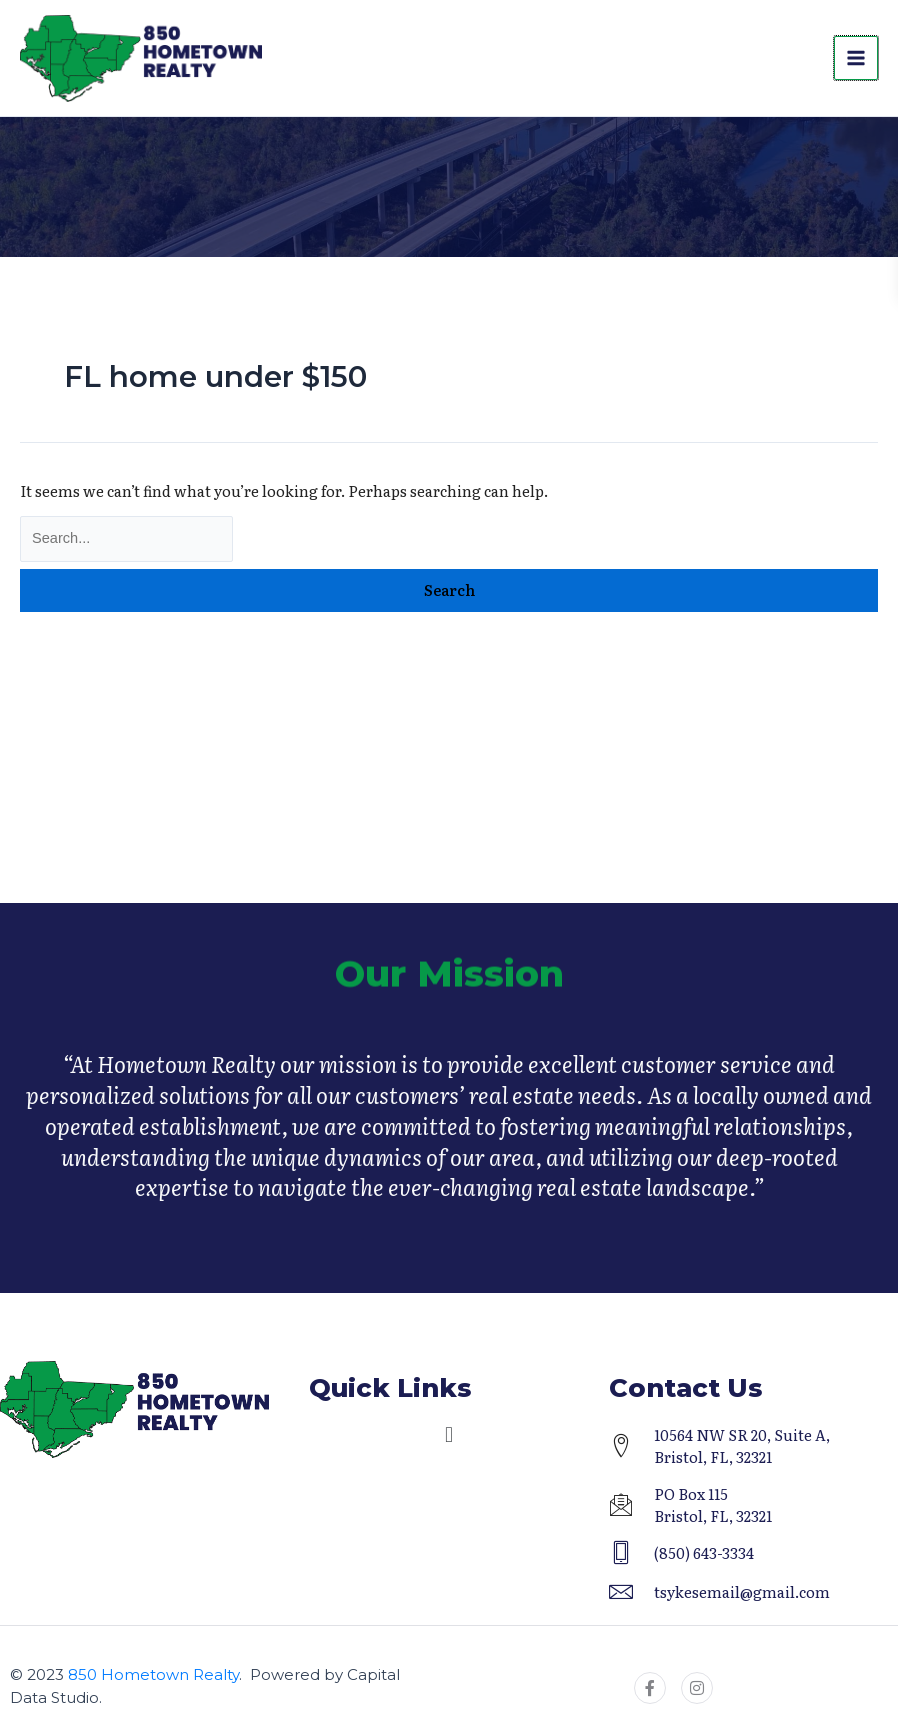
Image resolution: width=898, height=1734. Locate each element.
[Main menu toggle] (856, 60)
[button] (448, 1435)
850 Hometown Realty (153, 1674)
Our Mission (449, 992)
